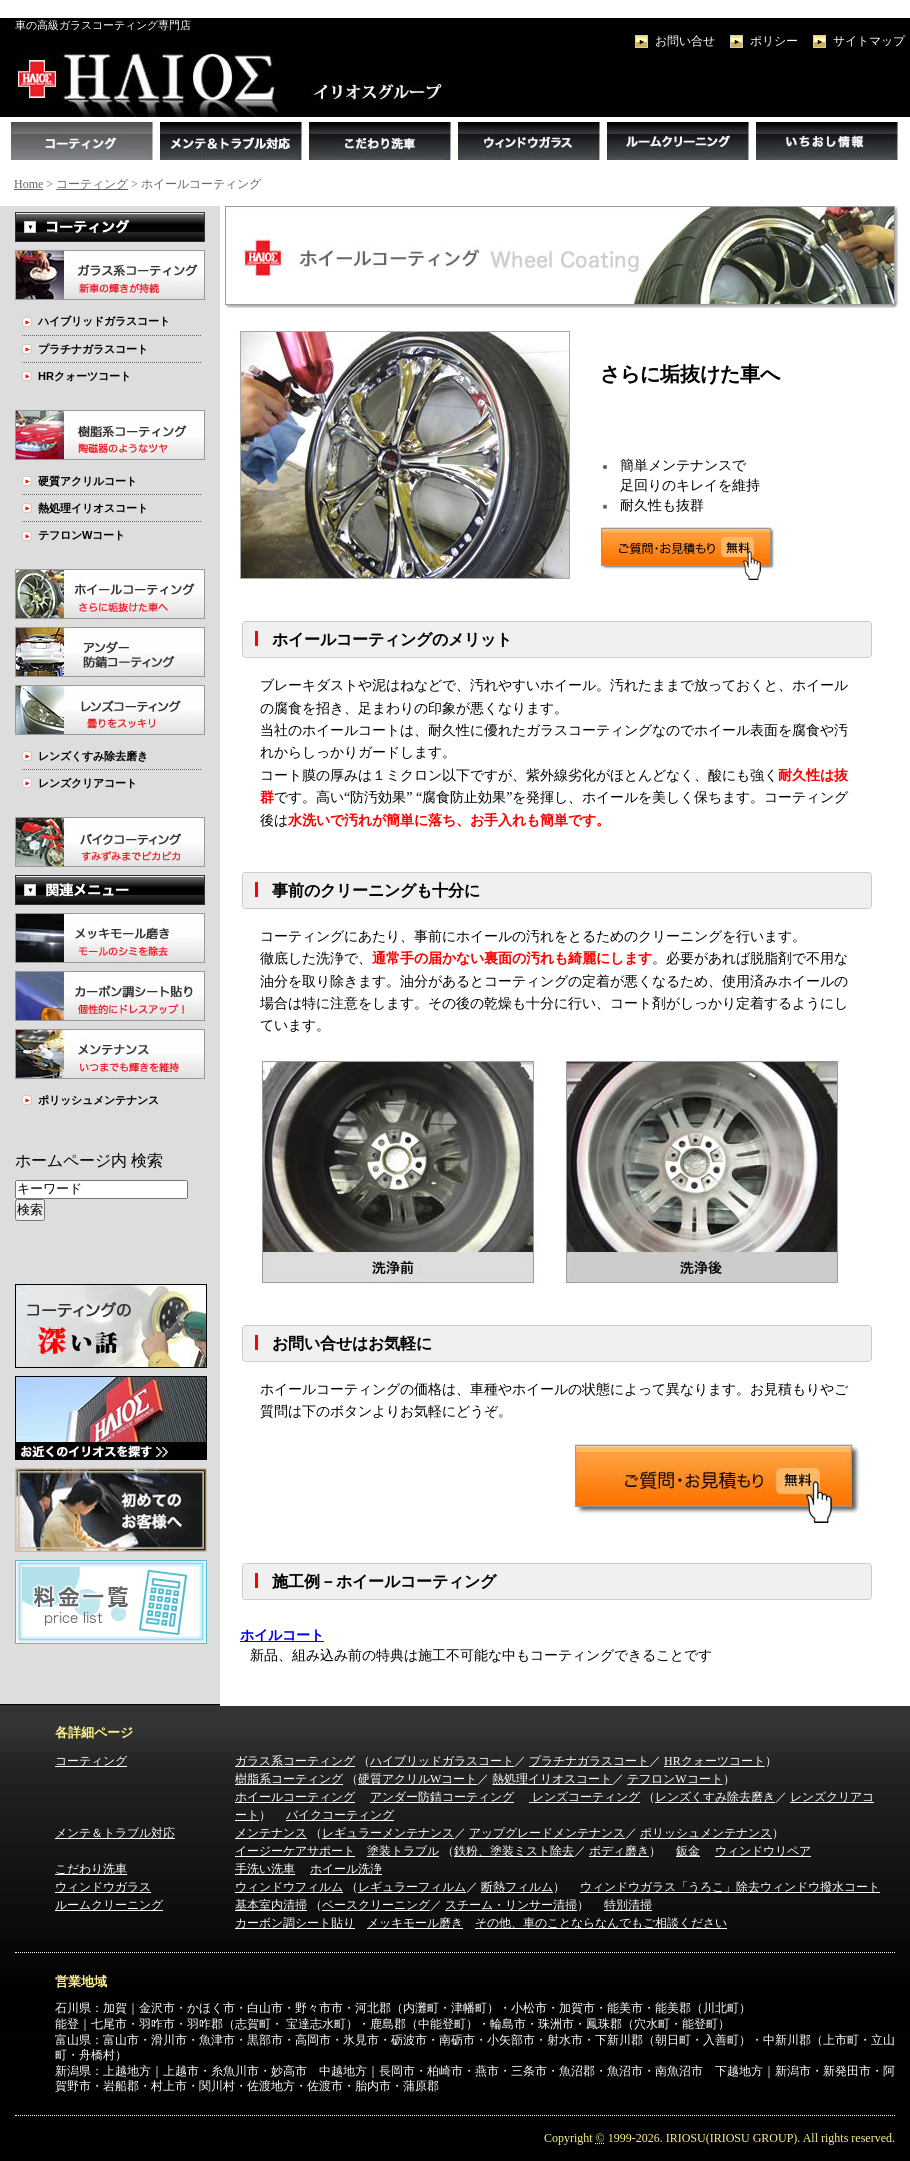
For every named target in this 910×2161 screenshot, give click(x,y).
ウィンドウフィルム (289, 1887)
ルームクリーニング (109, 1905)
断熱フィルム (517, 1887)
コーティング (92, 184)
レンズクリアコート (87, 783)
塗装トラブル (403, 1851)
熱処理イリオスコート (93, 508)
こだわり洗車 (91, 1869)
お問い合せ (685, 41)
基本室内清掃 (271, 1905)
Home (28, 184)
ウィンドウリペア (763, 1851)
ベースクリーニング (376, 1905)
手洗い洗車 (265, 1869)
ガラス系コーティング (295, 1761)
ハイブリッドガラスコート (104, 321)
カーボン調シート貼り (295, 1923)
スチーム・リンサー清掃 (511, 1905)
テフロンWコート (81, 535)
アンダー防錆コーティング (442, 1797)
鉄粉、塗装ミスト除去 (514, 1851)
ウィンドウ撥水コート (820, 1887)
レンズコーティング (584, 1797)
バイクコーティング (340, 1815)
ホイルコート (282, 1635)
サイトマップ (869, 41)
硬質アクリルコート (87, 481)
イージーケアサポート (295, 1851)
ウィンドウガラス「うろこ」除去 (670, 1887)
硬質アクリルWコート (417, 1779)
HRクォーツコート (84, 376)
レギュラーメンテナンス (388, 1833)
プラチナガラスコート (93, 349)
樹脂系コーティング (289, 1779)
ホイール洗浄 (346, 1869)
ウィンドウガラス (103, 1887)
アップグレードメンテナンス (547, 1833)
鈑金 (688, 1851)
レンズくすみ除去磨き (93, 756)
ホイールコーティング (295, 1797)
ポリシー (774, 41)
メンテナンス (271, 1833)
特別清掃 (628, 1905)
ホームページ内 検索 (89, 1160)
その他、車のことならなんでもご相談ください (601, 1923)
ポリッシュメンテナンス (98, 1100)
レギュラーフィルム (412, 1887)
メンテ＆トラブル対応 (115, 1833)
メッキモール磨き (415, 1923)
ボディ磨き (619, 1851)
